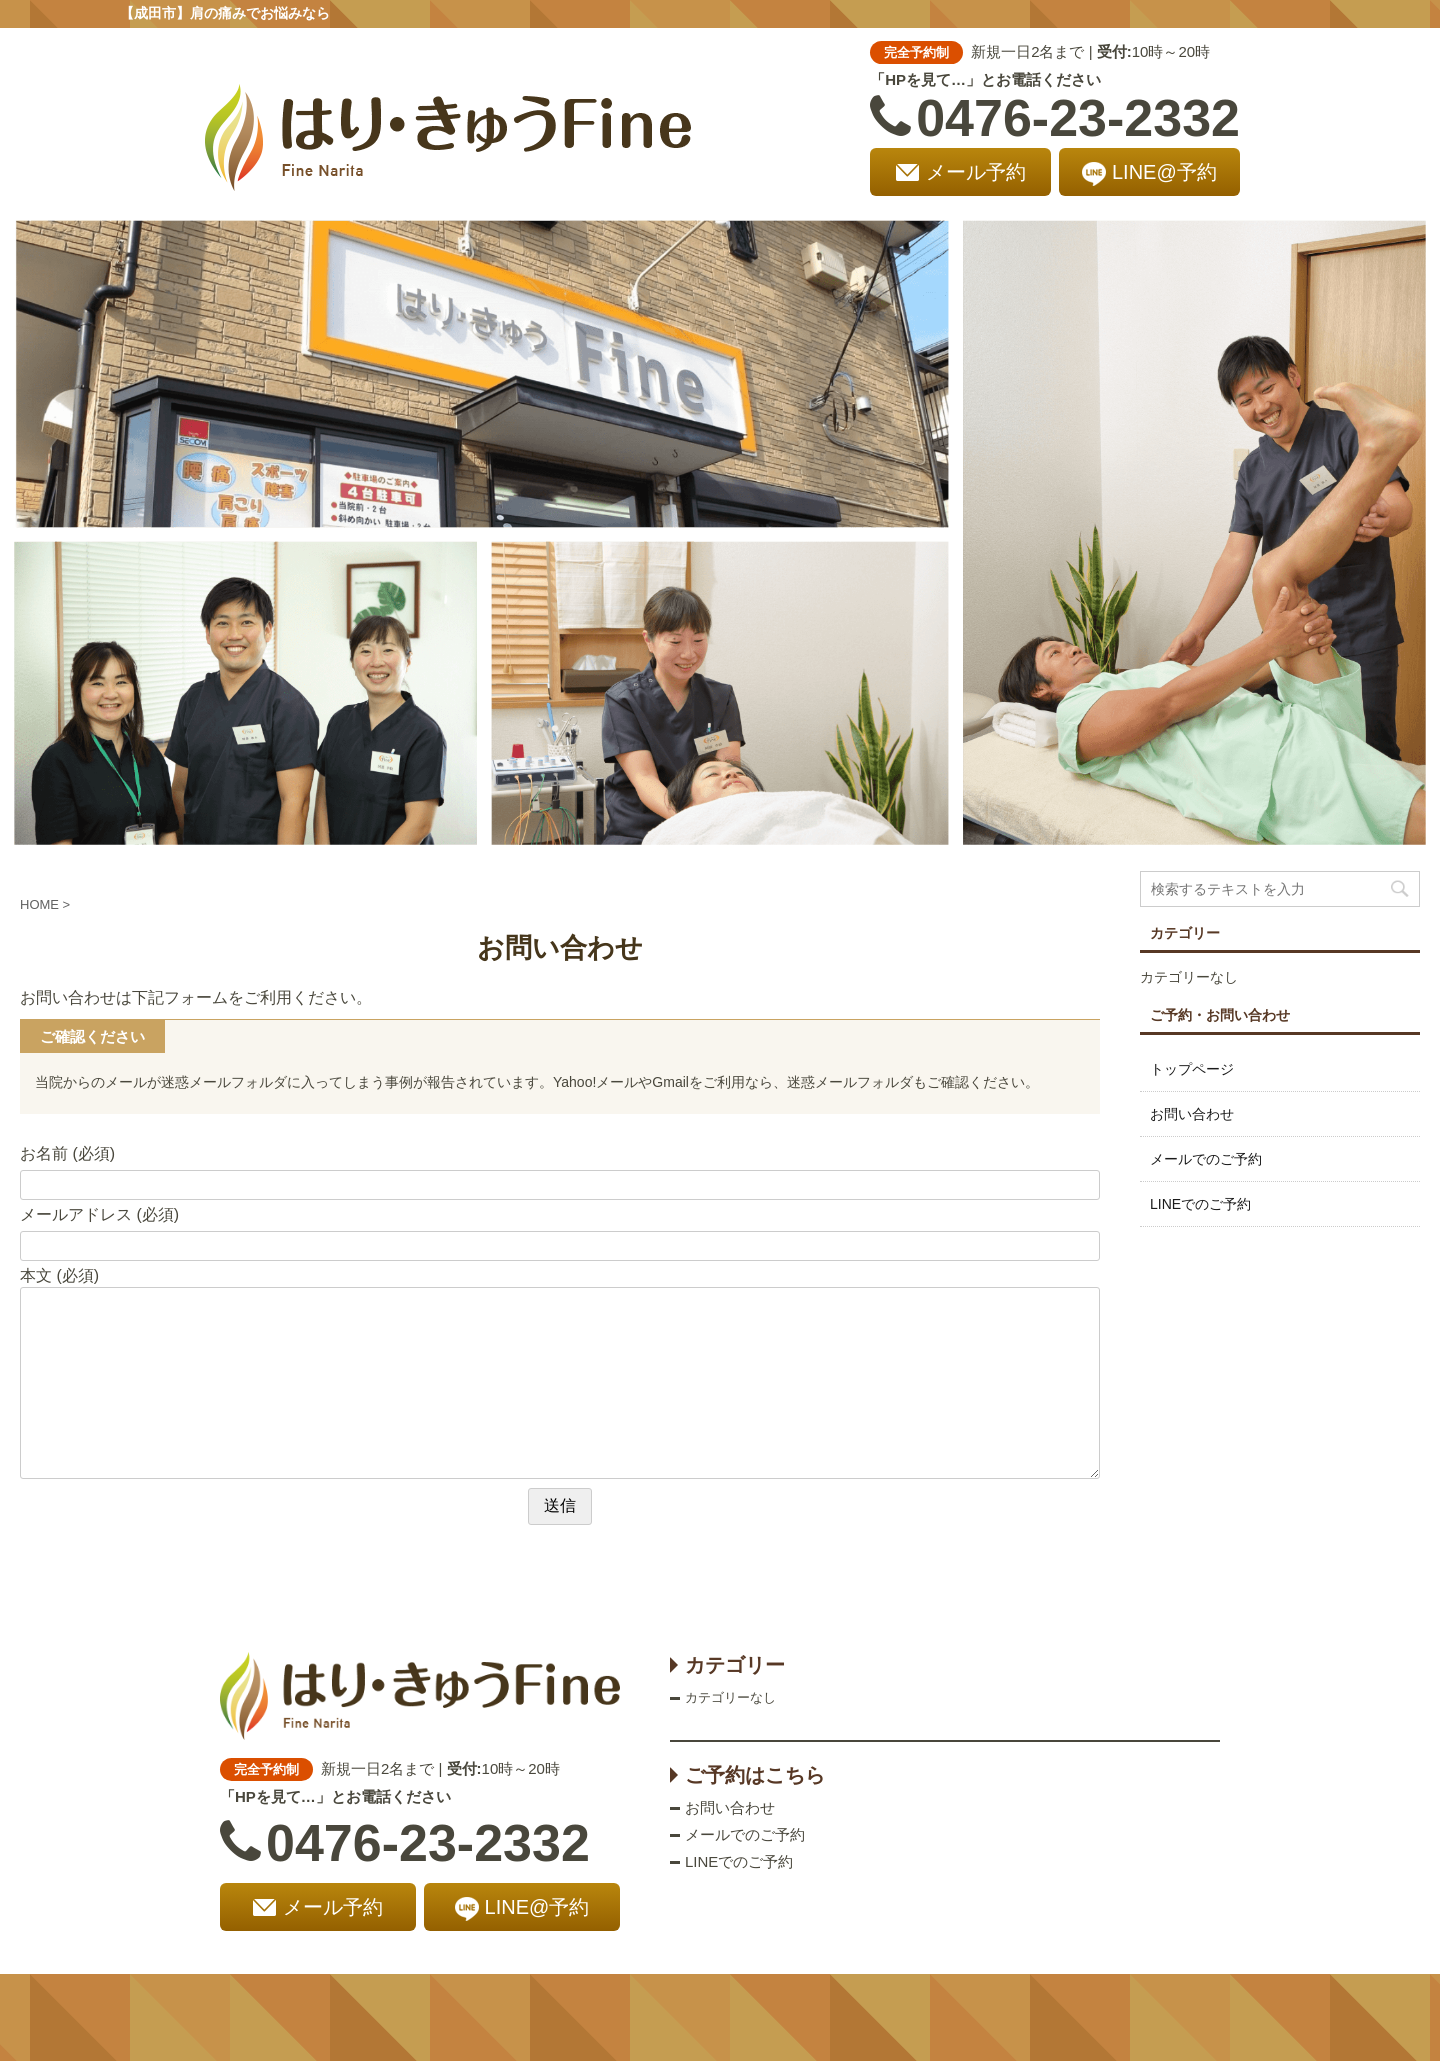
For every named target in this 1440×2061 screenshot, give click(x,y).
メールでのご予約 (1206, 1159)
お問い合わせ (1192, 1114)
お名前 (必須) (67, 1153)
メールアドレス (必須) (99, 1214)
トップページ (1192, 1069)
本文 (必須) (59, 1275)
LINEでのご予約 (1200, 1204)
